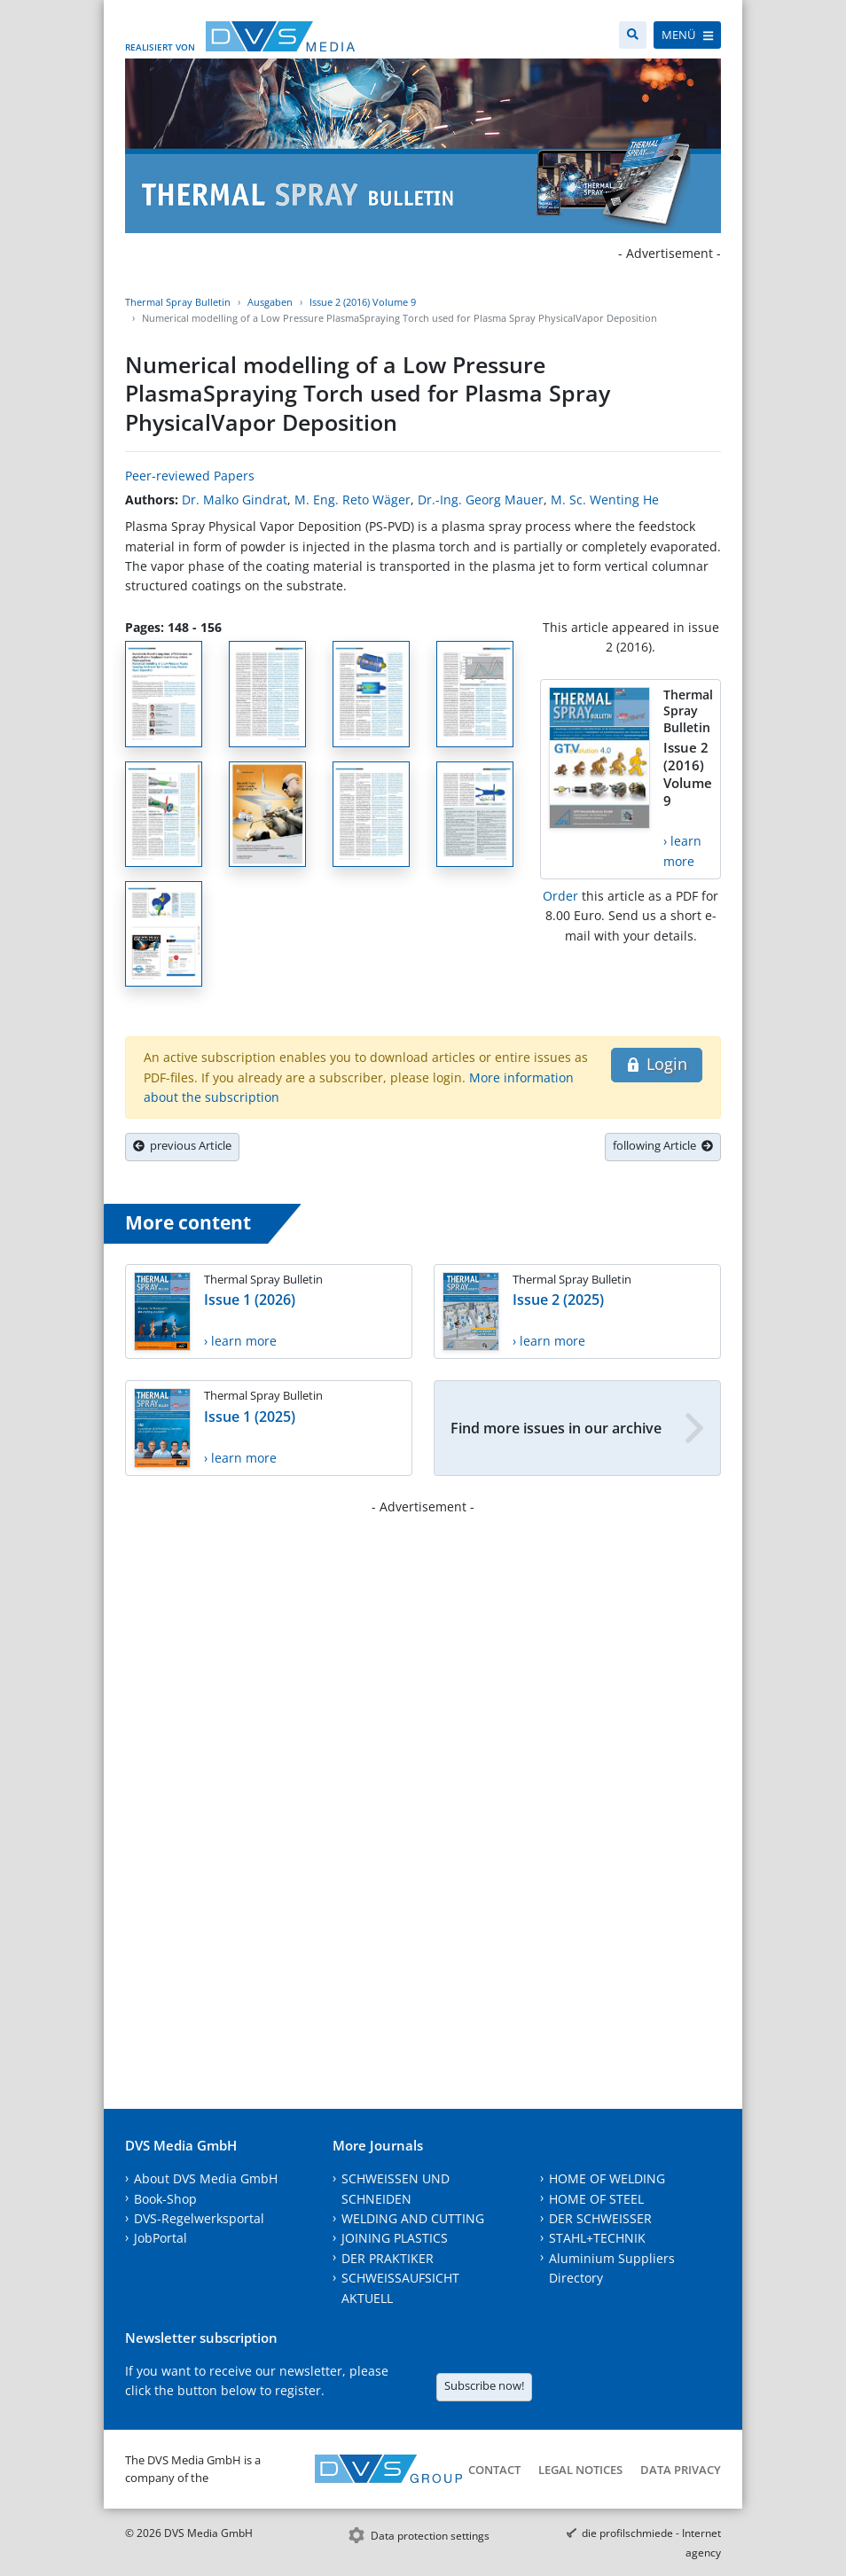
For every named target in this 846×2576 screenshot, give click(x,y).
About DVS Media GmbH (206, 2178)
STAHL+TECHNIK (597, 2237)
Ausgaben (270, 301)
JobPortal (160, 2237)
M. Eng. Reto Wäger (352, 499)
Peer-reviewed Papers (190, 475)
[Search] (632, 35)
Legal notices (580, 2470)
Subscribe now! (484, 2385)
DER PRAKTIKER (387, 2258)
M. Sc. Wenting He (605, 499)
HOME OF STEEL (596, 2198)
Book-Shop (165, 2198)
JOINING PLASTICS (394, 2237)
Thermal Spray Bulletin (178, 301)
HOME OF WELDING (607, 2178)
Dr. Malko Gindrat (234, 499)
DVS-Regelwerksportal (199, 2218)
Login (656, 1063)
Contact (494, 2470)
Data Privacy (680, 2470)
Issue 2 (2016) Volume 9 (362, 301)
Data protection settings (430, 2535)
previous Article (182, 1145)
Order (560, 895)
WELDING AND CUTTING (412, 2218)
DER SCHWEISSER (600, 2218)
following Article (663, 1145)
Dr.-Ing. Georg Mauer (481, 499)
